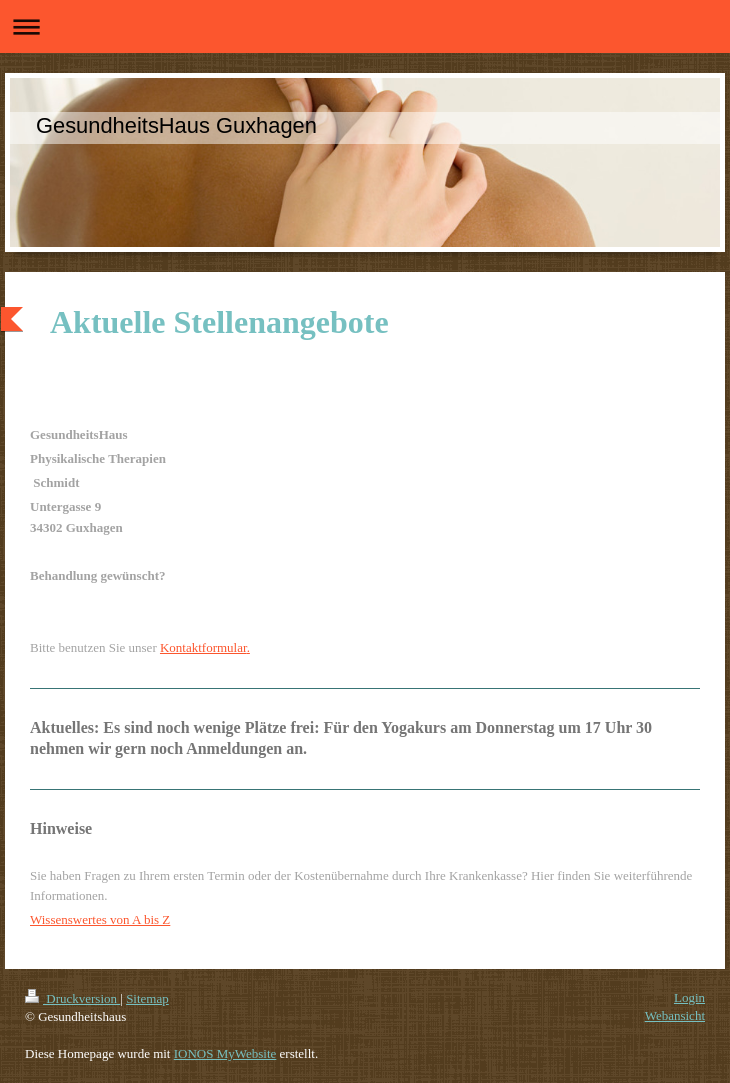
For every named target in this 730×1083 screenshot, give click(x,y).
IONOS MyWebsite (225, 1053)
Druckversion (72, 998)
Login (689, 997)
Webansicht (675, 1015)
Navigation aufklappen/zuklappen (365, 26)
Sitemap (147, 998)
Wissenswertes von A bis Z (100, 919)
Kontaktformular (203, 647)
